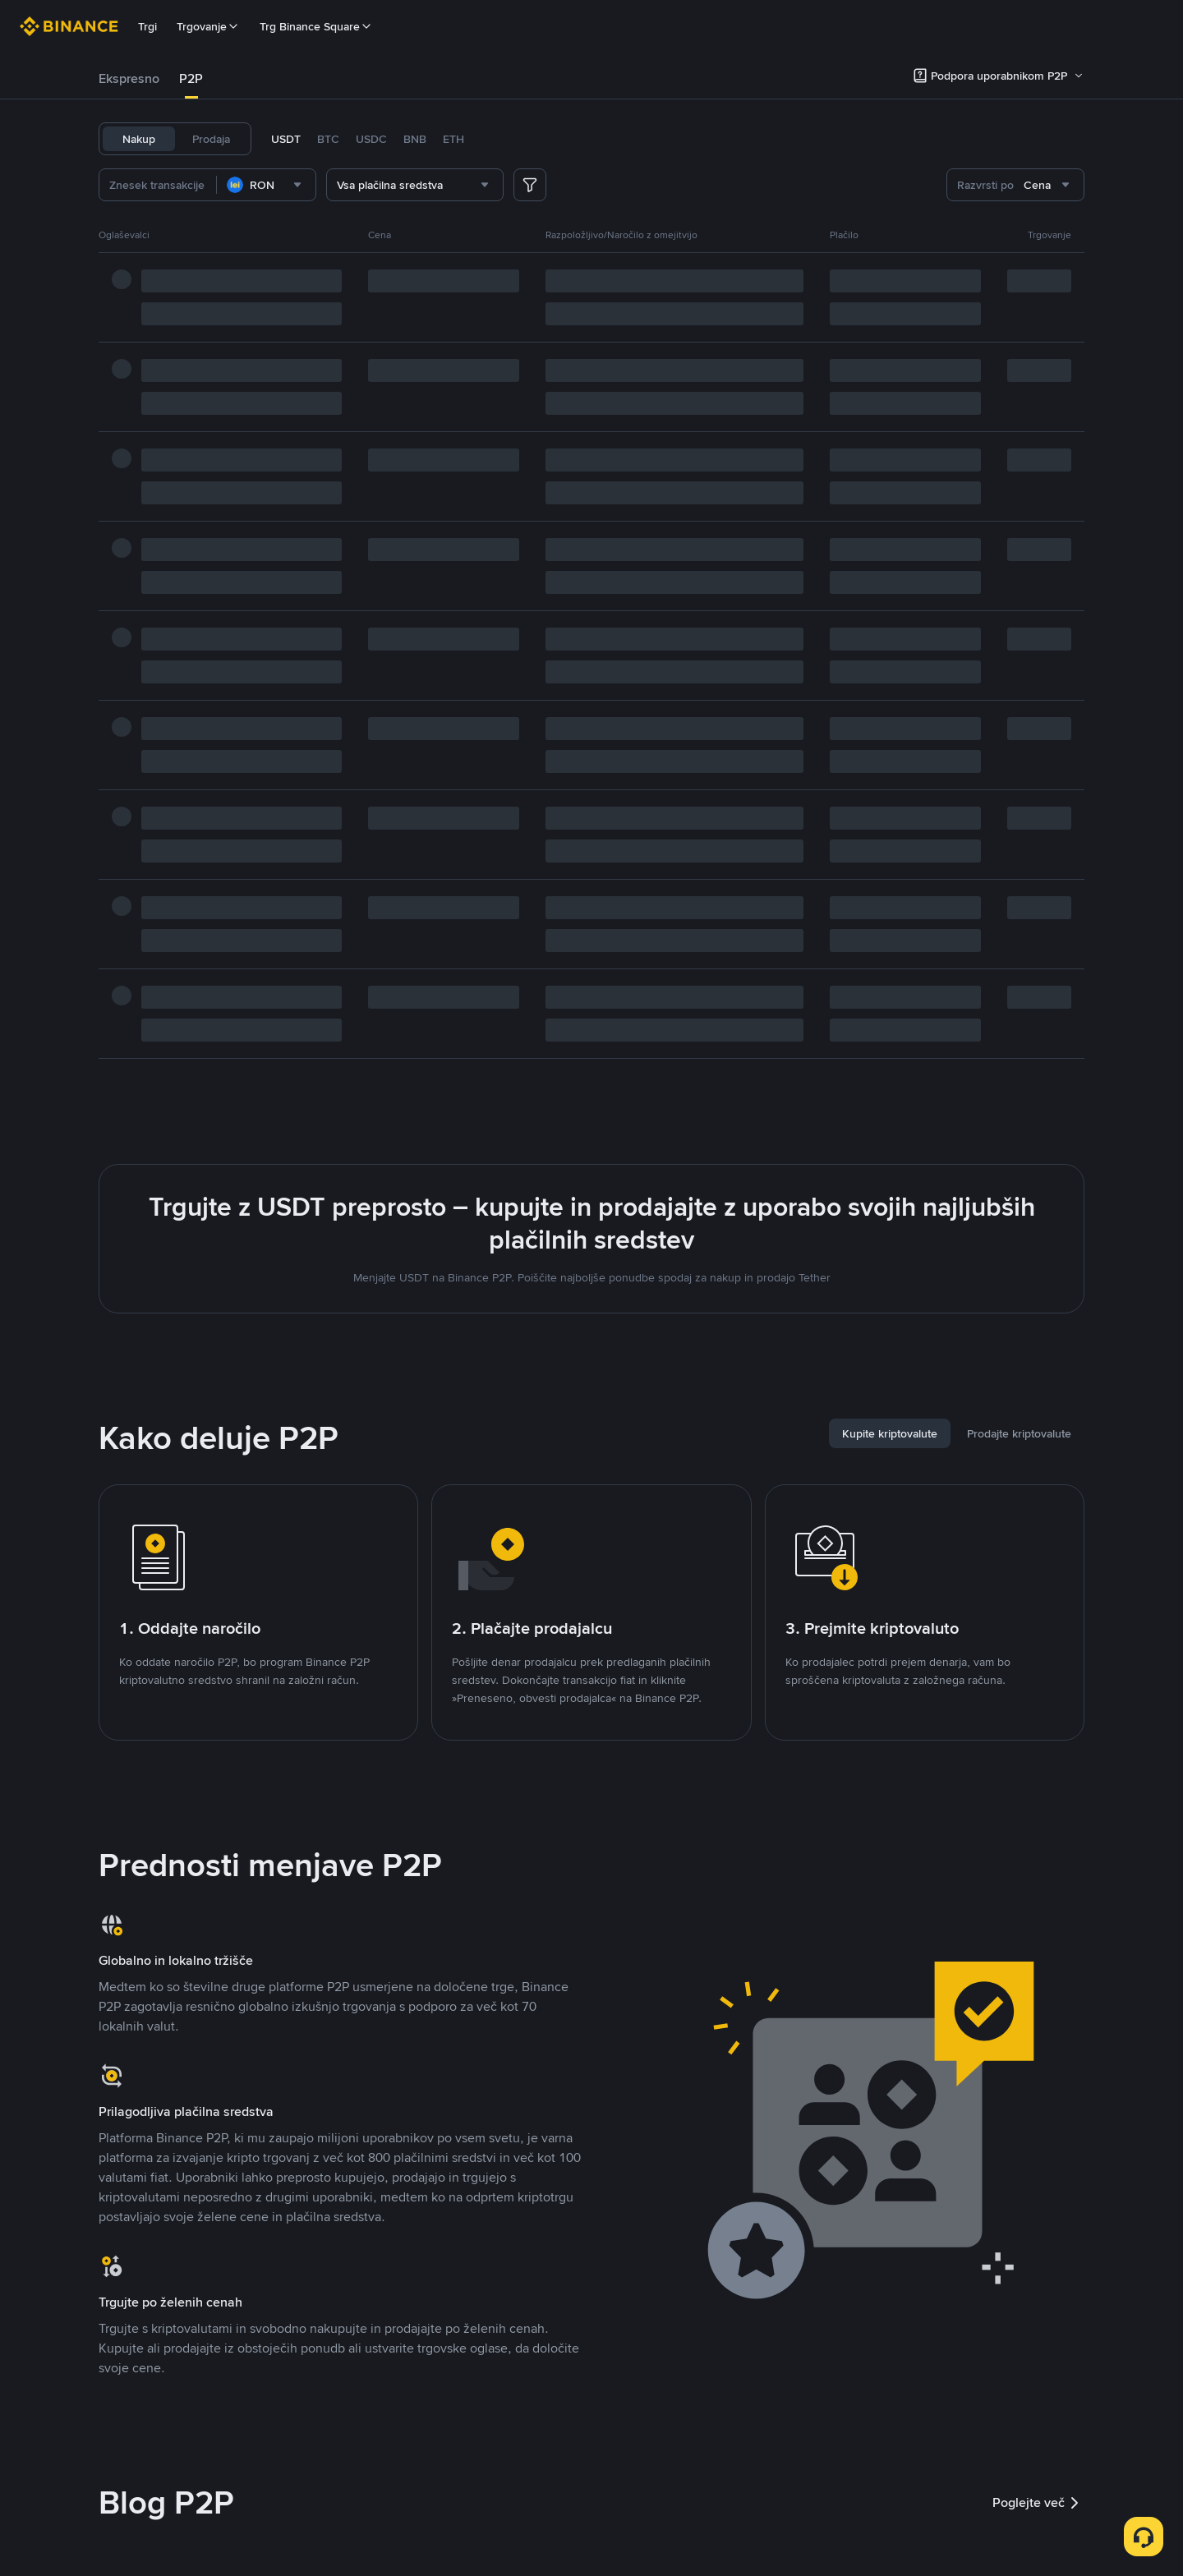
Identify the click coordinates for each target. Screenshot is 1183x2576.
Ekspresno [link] (129, 78)
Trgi (147, 26)
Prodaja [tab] (211, 138)
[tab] (129, 79)
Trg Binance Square (316, 26)
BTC (328, 138)
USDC (371, 138)
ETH (453, 138)
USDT (286, 138)
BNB (414, 138)
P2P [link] (191, 78)
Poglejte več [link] (1038, 2503)
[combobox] (266, 185)
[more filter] (529, 184)
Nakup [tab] (138, 138)
